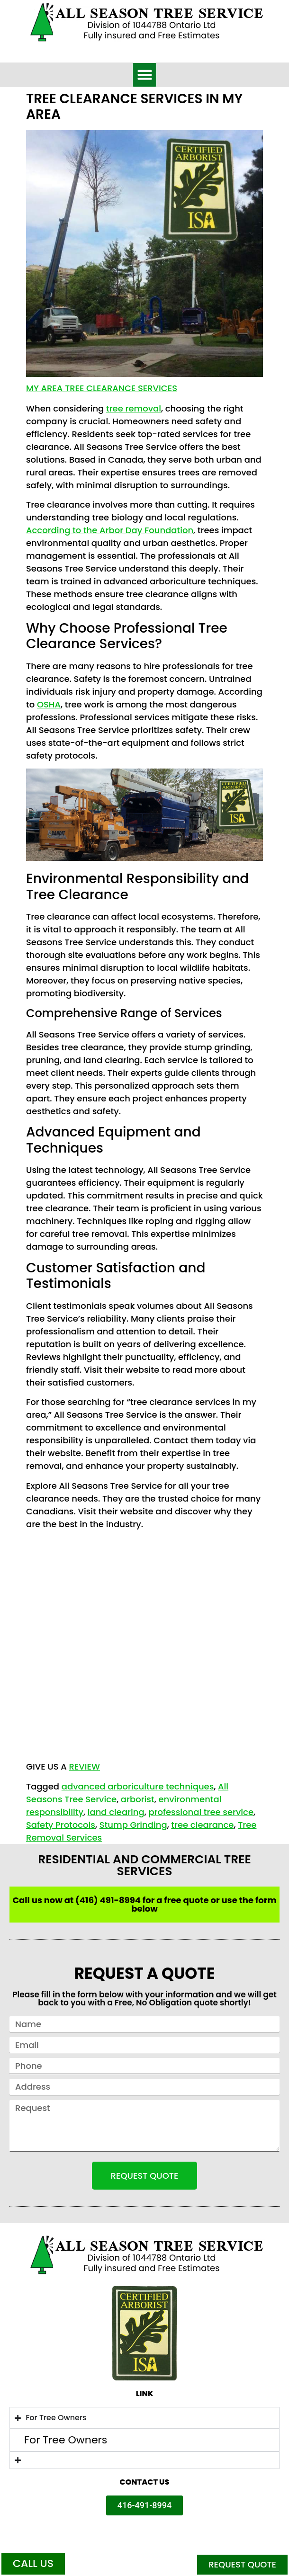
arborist (137, 1799)
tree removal (133, 408)
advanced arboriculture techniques (138, 1786)
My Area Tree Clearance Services (101, 388)
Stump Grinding (133, 1825)
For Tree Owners (65, 2440)
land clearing (116, 1812)
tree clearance (202, 1825)
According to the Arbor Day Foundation (109, 530)
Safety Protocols (60, 1825)
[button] (144, 75)
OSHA (49, 704)
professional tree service (200, 1812)
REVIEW (84, 1766)
